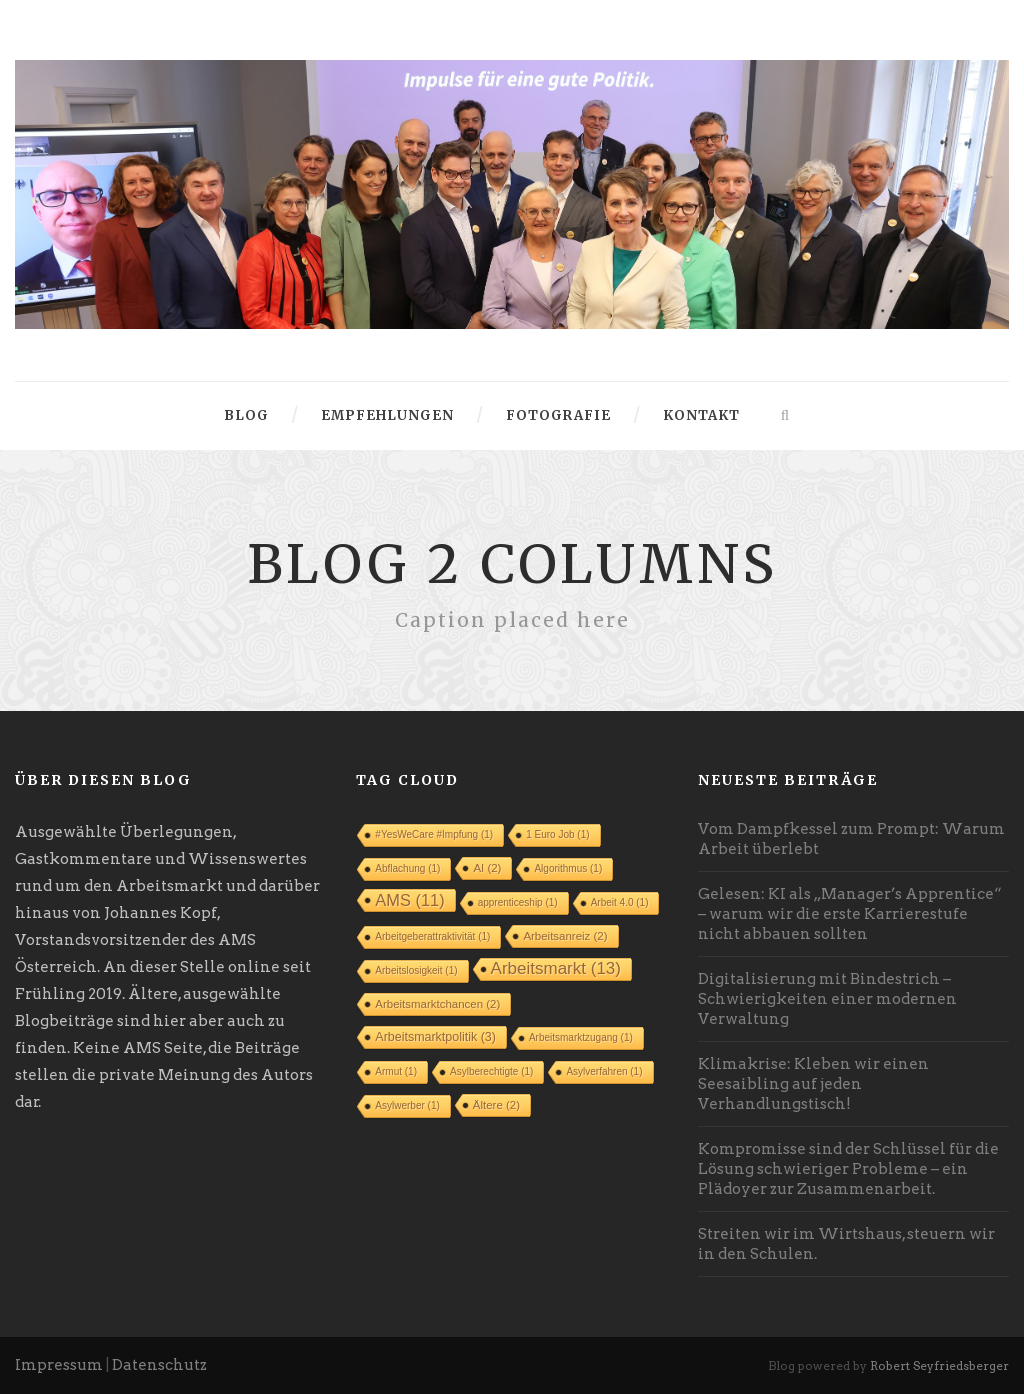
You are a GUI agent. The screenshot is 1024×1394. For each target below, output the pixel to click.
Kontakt (701, 415)
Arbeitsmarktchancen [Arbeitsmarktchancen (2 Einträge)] (437, 1004)
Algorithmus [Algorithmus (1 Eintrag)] (568, 868)
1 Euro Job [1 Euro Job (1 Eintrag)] (557, 834)
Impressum (59, 1365)
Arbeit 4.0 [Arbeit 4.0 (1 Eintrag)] (620, 902)
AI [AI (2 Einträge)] (487, 868)
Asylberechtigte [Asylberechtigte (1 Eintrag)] (491, 1071)
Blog (246, 415)
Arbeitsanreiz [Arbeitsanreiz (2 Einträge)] (565, 936)
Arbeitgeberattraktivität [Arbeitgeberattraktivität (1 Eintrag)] (432, 936)
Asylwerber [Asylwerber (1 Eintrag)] (407, 1105)
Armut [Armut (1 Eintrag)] (396, 1071)
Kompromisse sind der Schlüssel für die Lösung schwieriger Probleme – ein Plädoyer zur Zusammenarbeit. (848, 1169)
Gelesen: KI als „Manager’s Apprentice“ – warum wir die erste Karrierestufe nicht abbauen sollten (850, 914)
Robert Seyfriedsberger (939, 1365)
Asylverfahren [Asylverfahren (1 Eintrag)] (604, 1071)
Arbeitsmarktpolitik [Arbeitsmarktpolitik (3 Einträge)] (435, 1037)
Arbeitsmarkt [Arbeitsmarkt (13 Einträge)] (556, 968)
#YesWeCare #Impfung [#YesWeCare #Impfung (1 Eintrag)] (434, 834)
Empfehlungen (387, 415)
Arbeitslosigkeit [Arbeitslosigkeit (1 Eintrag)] (416, 970)
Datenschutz (159, 1365)
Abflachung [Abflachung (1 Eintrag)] (407, 868)
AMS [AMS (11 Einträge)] (409, 900)
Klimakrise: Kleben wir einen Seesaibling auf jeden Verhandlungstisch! (813, 1084)
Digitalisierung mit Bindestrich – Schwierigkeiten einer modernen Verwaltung (827, 999)
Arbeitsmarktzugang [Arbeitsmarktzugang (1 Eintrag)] (581, 1037)
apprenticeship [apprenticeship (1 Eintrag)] (518, 902)
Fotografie (558, 415)
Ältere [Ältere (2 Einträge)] (496, 1105)
